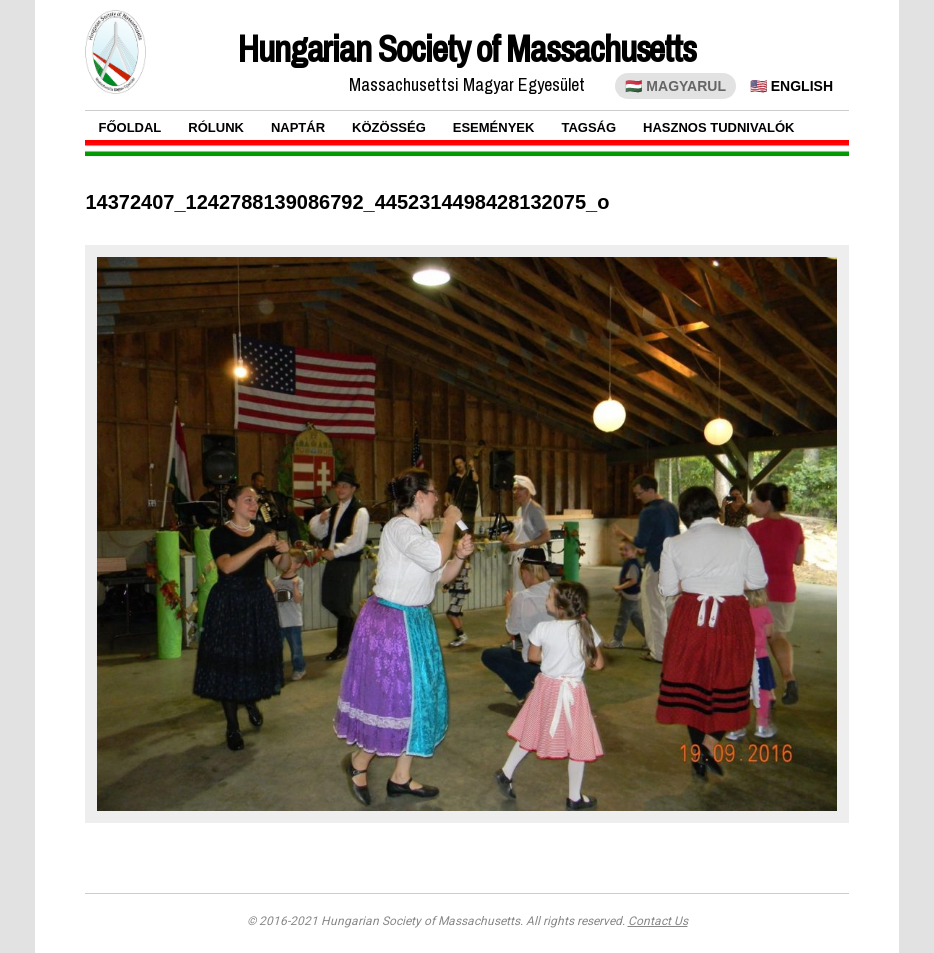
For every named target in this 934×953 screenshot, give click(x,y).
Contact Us (658, 921)
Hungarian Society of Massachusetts (467, 49)
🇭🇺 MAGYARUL (675, 86)
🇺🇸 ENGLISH (791, 86)
